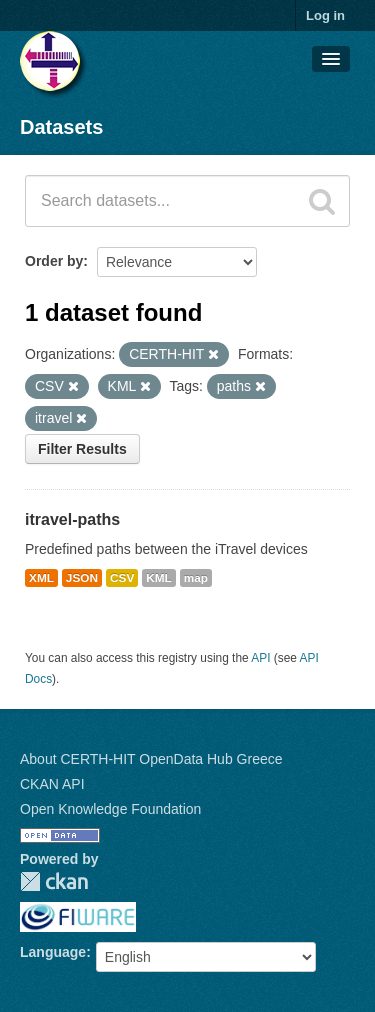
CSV (122, 578)
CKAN (54, 881)
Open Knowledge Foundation (110, 809)
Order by (54, 261)
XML (41, 578)
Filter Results (82, 449)
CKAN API (52, 784)
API (260, 658)
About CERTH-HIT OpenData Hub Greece (151, 759)
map (196, 578)
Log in (325, 15)
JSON (82, 578)
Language (53, 952)
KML (159, 578)
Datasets (61, 127)
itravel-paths (72, 519)
